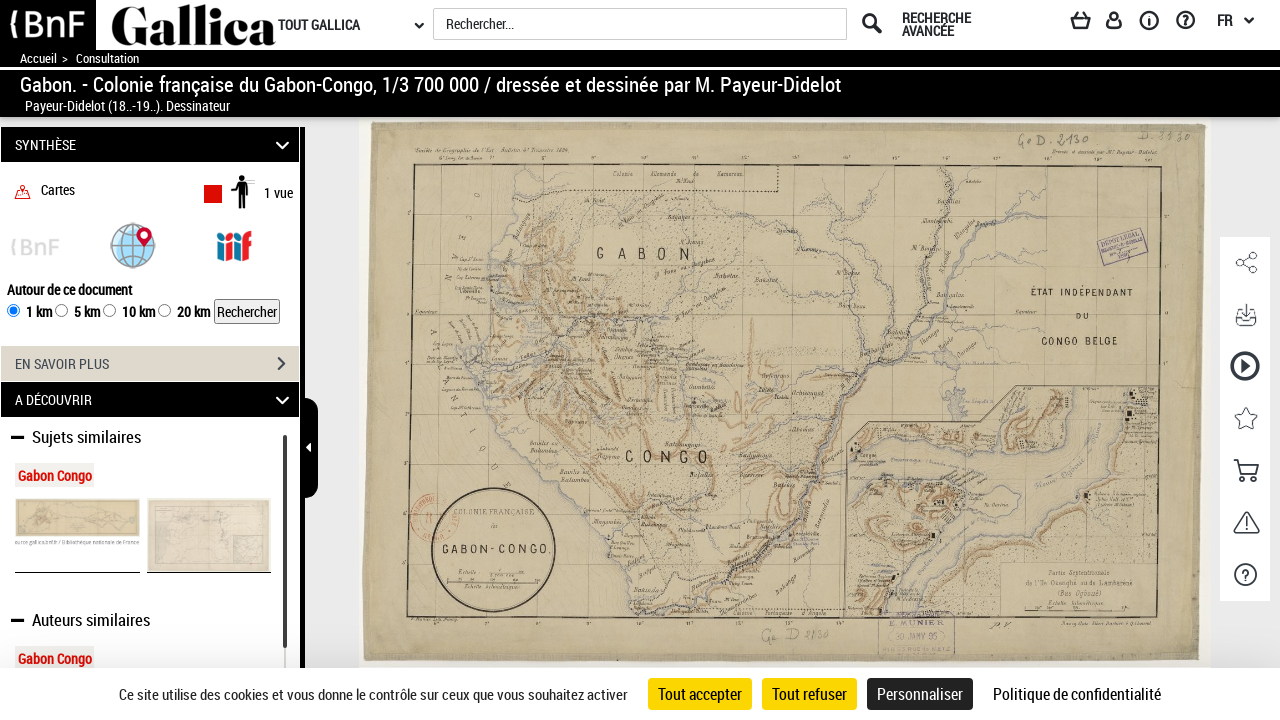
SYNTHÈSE (155, 144)
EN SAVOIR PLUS (157, 364)
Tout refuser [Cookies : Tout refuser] (809, 694)
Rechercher (247, 311)
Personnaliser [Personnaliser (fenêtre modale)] (920, 694)
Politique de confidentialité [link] (1077, 694)
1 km (39, 311)
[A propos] (1156, 24)
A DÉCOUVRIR (155, 399)
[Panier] (1090, 24)
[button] (133, 244)
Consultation (107, 58)
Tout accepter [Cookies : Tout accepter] (700, 694)
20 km (193, 311)
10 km (138, 311)
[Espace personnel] (1123, 24)
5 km (87, 311)
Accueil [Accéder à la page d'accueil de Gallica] (38, 58)
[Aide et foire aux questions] (1192, 24)
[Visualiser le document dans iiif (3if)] (234, 244)
